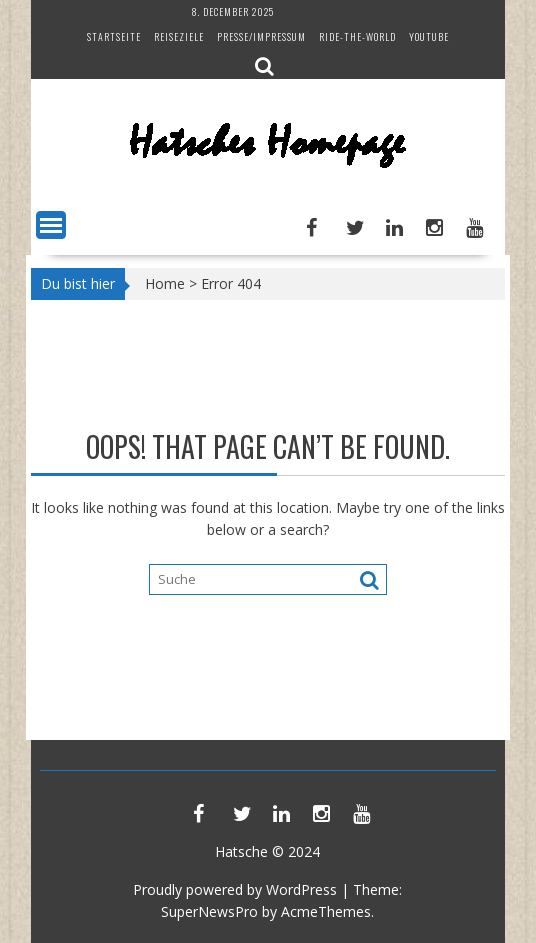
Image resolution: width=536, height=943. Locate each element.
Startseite (114, 36)
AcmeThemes (326, 911)
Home (165, 283)
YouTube (429, 36)
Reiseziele (179, 36)
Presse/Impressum (261, 36)
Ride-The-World (357, 36)
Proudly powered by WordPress (235, 889)
